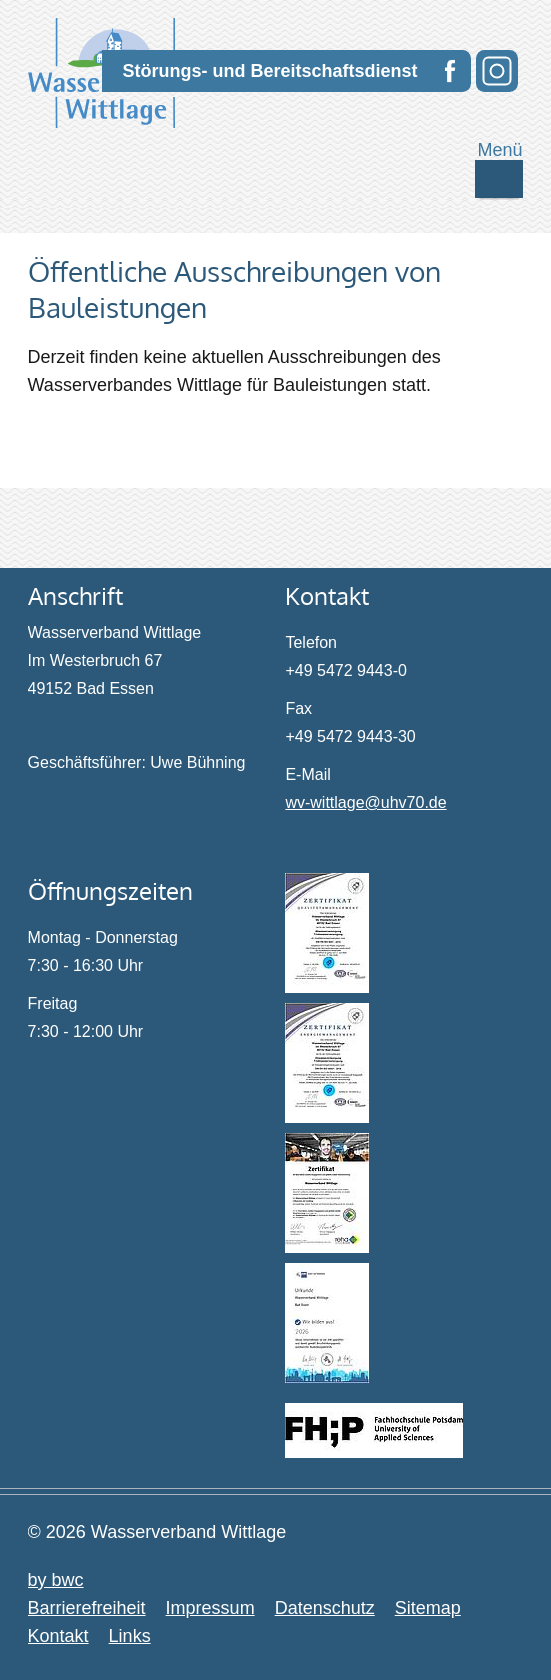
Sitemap (428, 1608)
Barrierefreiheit (87, 1608)
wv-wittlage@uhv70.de (365, 802)
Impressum (210, 1608)
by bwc (56, 1580)
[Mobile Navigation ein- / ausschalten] (499, 179)
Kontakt (58, 1636)
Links (130, 1636)
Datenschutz (325, 1608)
